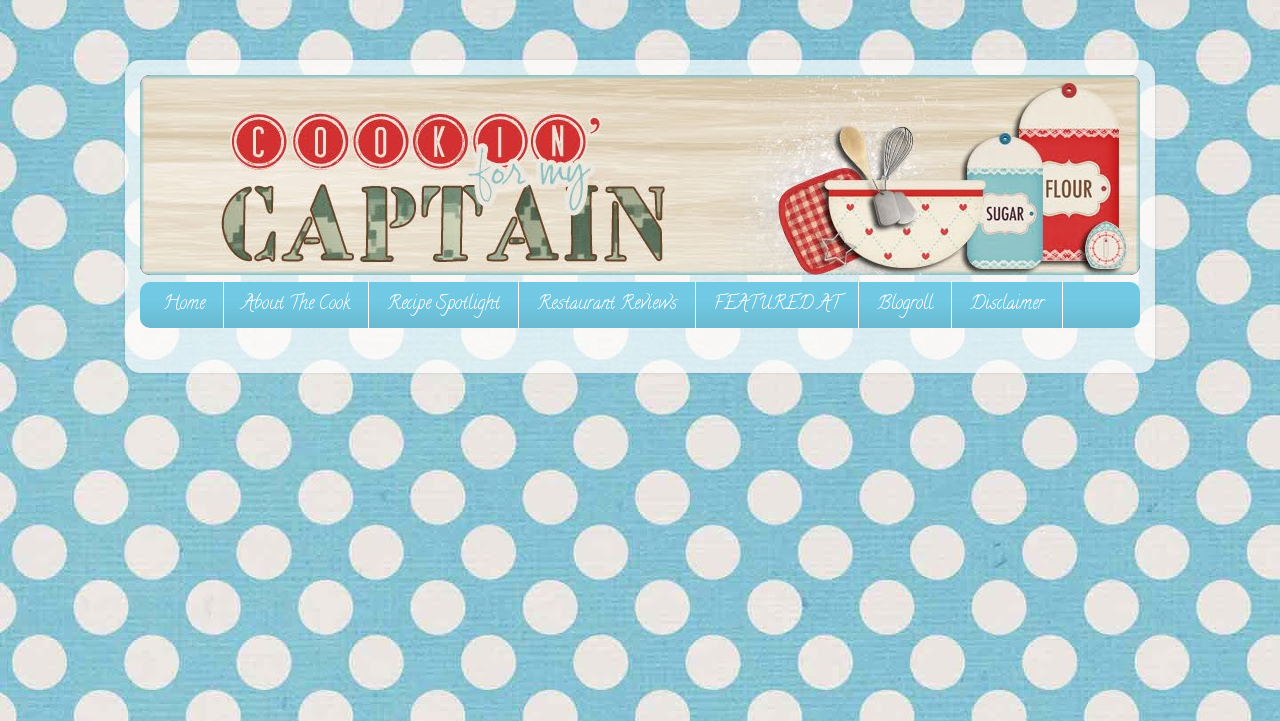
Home (184, 305)
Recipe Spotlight (443, 305)
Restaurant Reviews (607, 305)
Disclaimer (1007, 305)
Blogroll (905, 305)
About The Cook (296, 305)
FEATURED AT (777, 305)
